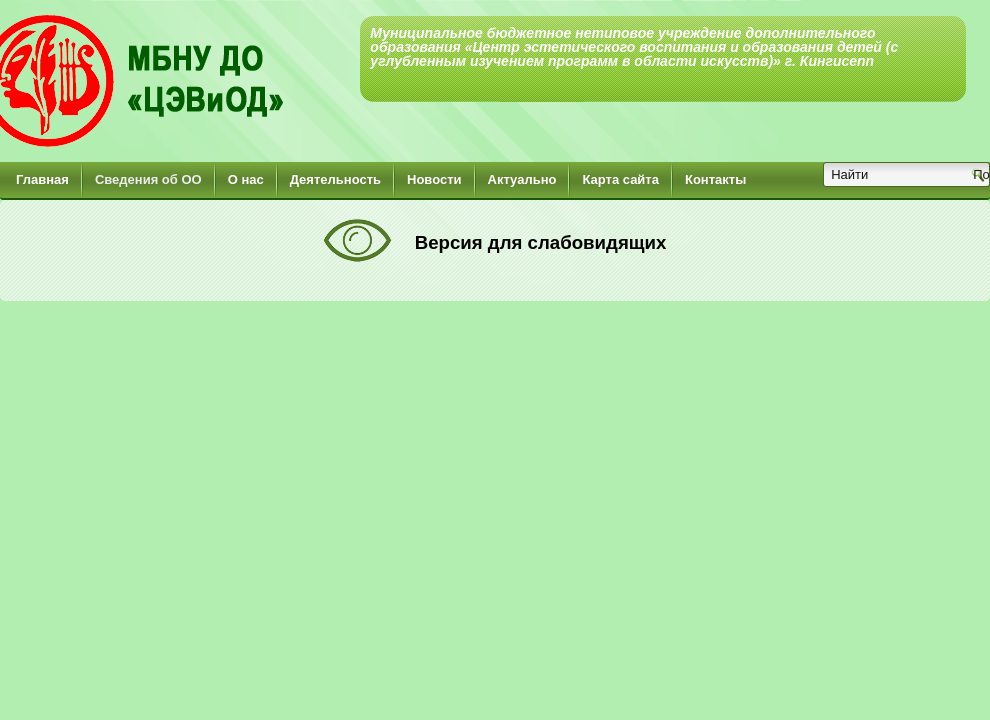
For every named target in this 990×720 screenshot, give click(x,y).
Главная (42, 179)
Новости (434, 179)
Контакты (715, 179)
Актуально (522, 179)
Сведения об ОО (148, 179)
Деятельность (335, 179)
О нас (246, 179)
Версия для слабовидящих (537, 242)
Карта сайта (620, 179)
